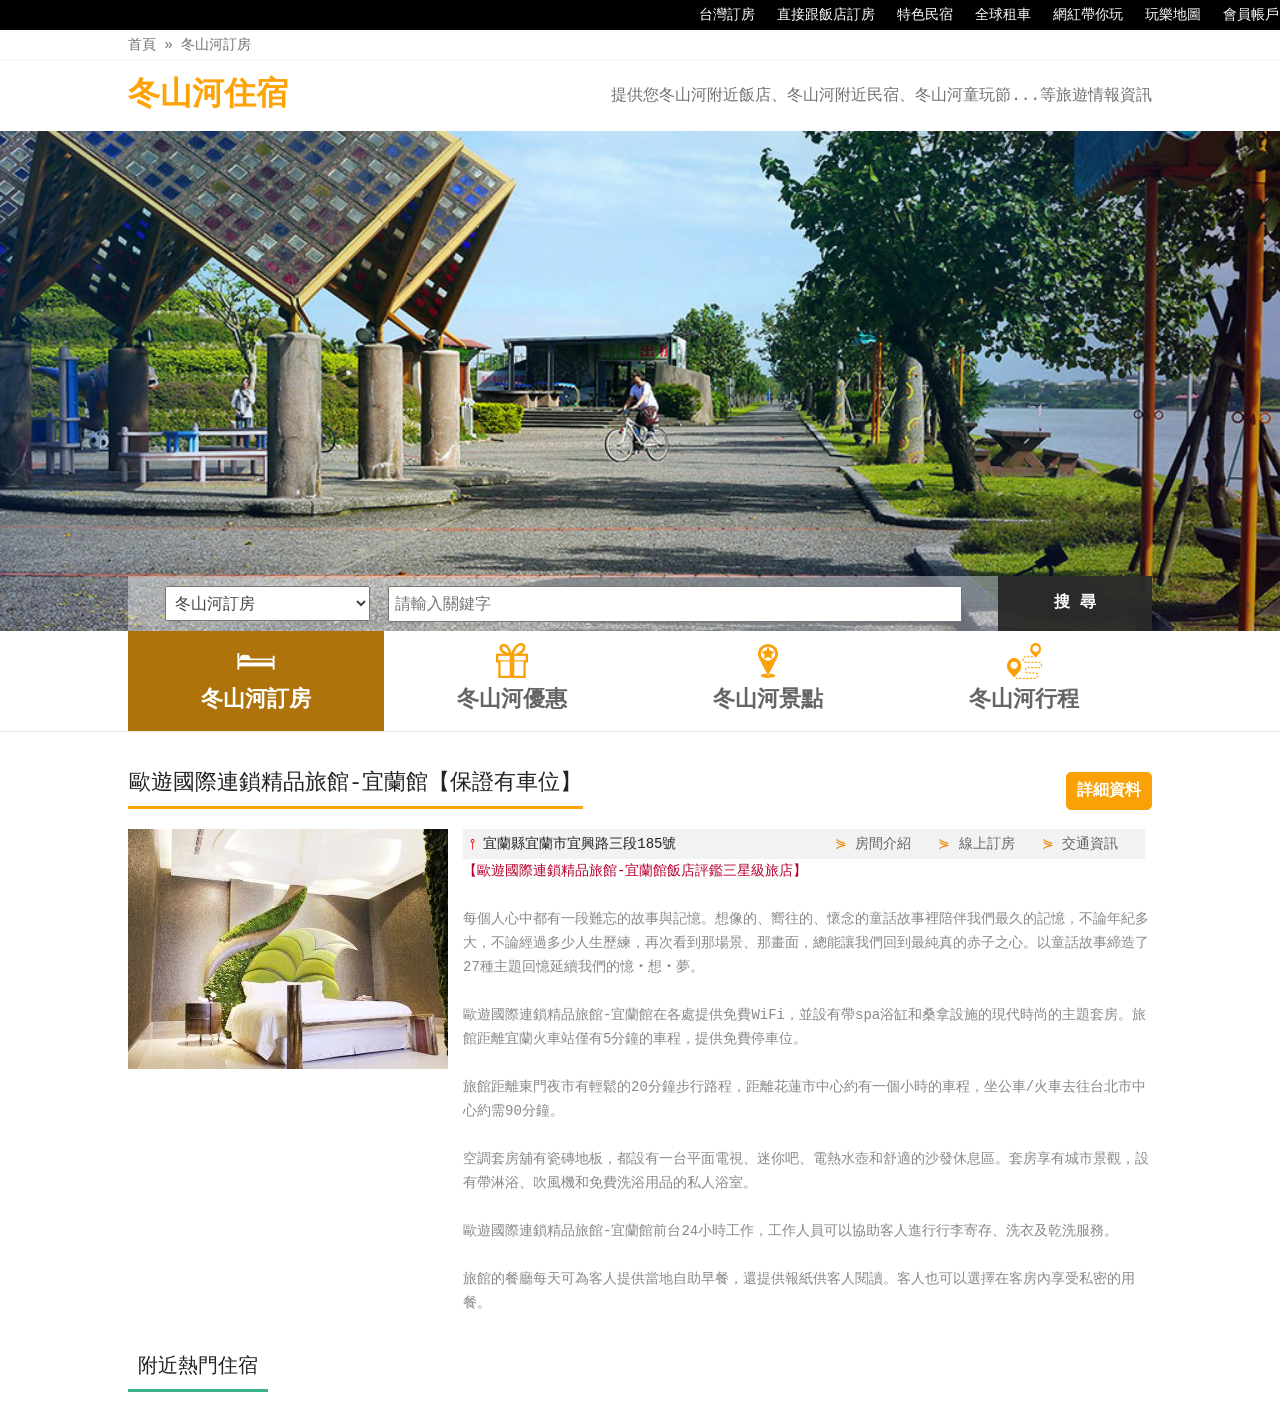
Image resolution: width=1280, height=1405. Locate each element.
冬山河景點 (685, 1347)
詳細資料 (1109, 558)
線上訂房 (987, 610)
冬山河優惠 (585, 1347)
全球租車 (993, 15)
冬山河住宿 (208, 95)
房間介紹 (883, 610)
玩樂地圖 (1163, 15)
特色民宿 (915, 15)
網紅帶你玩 (1078, 15)
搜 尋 (1075, 370)
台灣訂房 (717, 15)
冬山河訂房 (216, 44)
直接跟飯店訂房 (816, 15)
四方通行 (644, 1389)
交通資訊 (1090, 610)
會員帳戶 (1241, 15)
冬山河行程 (786, 1347)
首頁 (142, 44)
